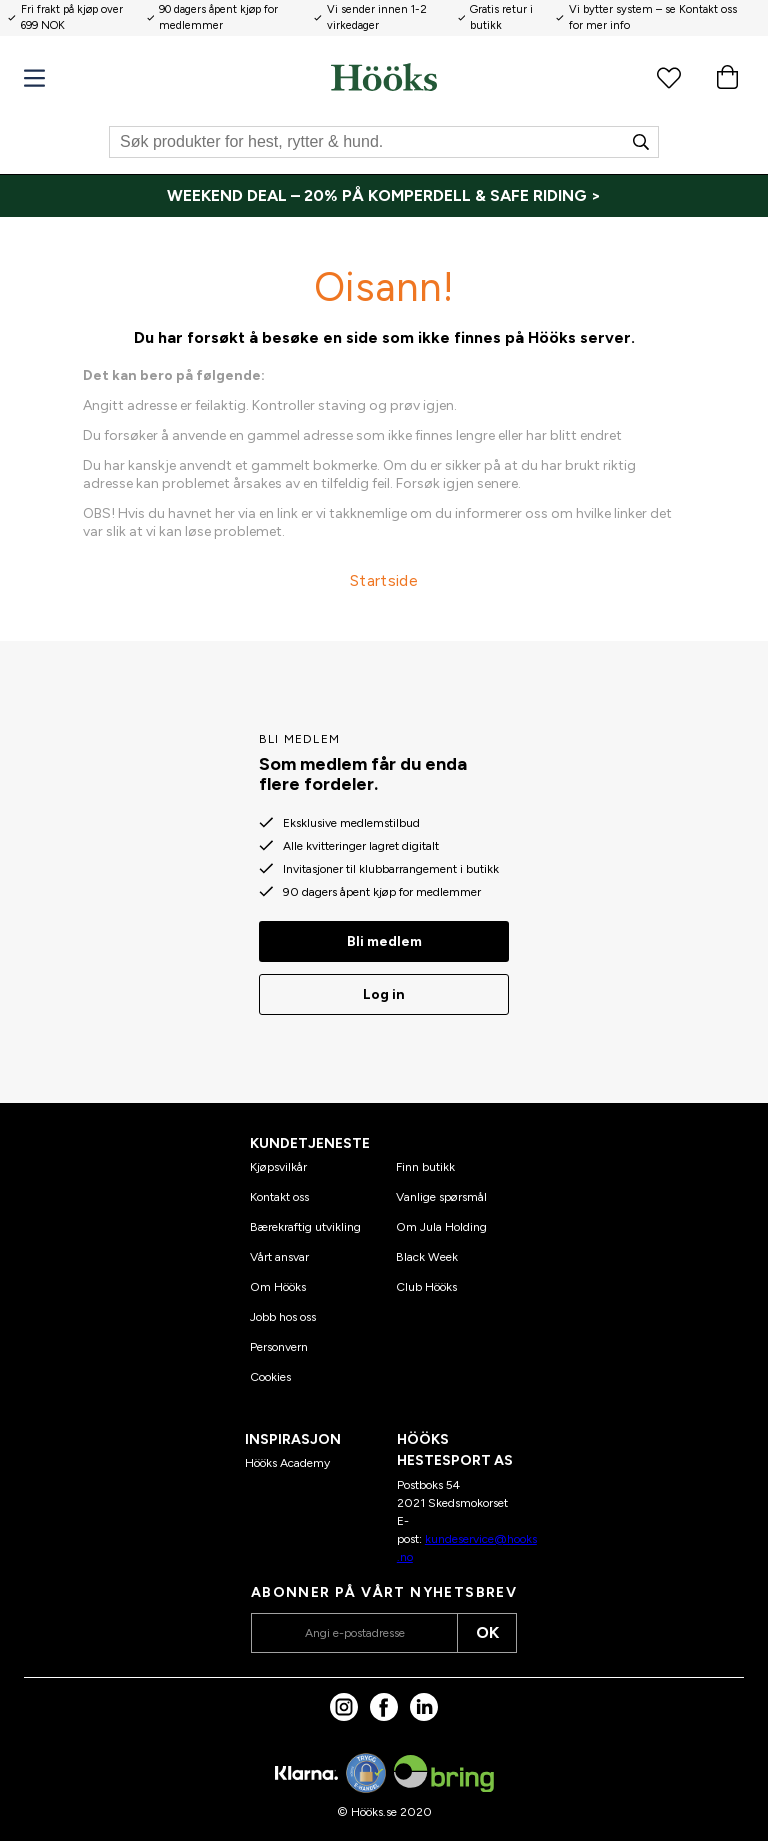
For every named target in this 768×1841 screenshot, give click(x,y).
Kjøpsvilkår (278, 1167)
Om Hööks (278, 1287)
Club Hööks (426, 1287)
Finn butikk (425, 1167)
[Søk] (384, 142)
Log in (384, 994)
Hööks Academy (287, 1463)
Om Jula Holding (441, 1227)
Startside (384, 580)
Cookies (270, 1377)
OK (487, 1632)
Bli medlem (384, 941)
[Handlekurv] (727, 77)
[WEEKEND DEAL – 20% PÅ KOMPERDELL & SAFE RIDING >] (384, 196)
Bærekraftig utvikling (305, 1227)
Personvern (279, 1347)
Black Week (427, 1257)
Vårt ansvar (279, 1257)
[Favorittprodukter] (669, 77)
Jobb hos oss (283, 1317)
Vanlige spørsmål (441, 1197)
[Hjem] (384, 77)
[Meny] (34, 78)
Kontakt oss (279, 1197)
